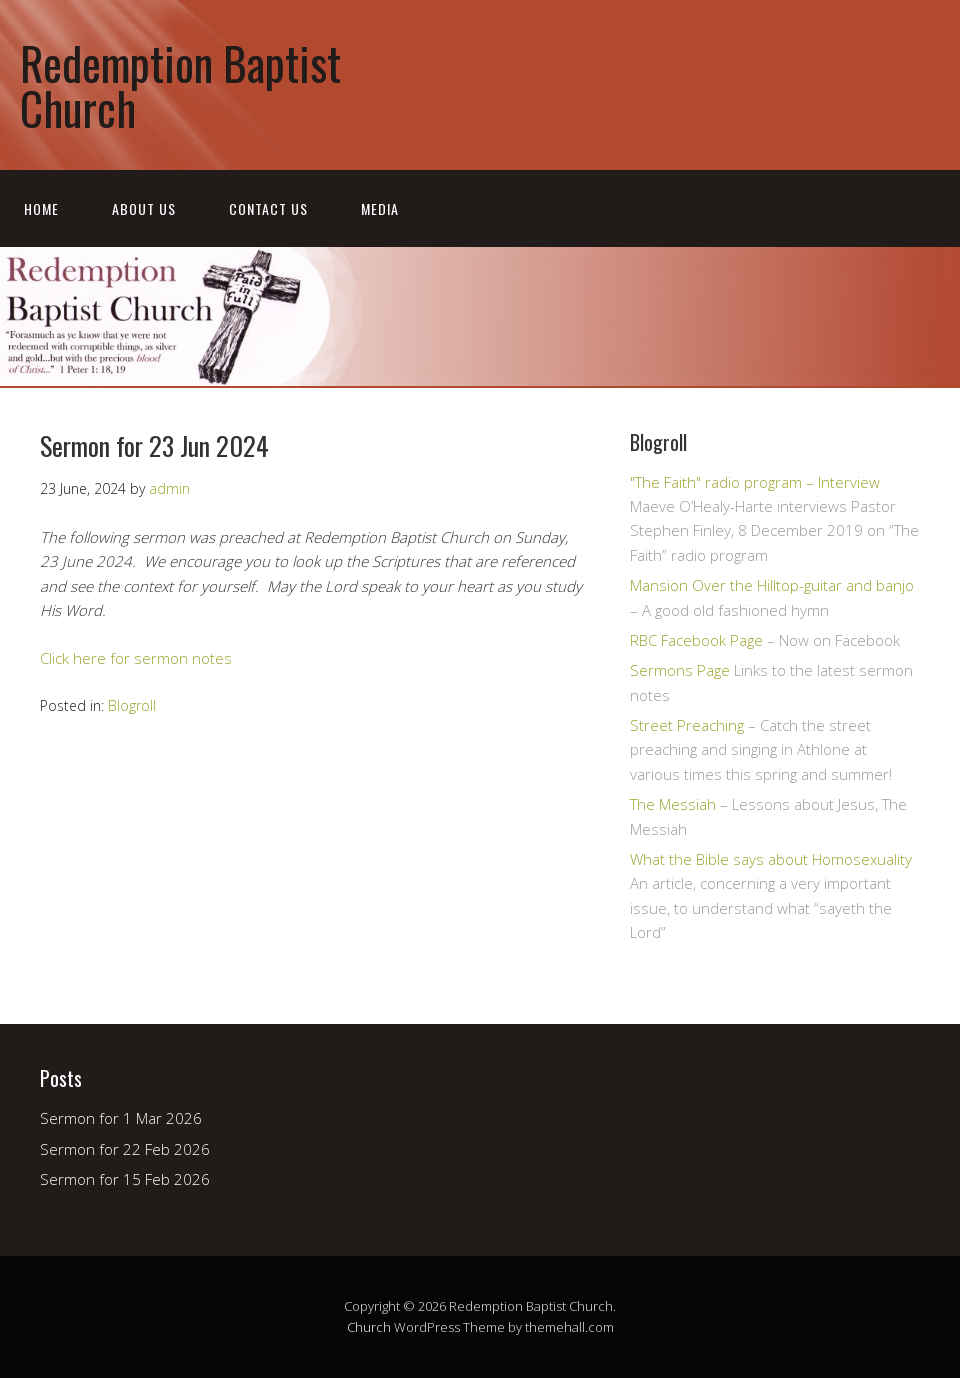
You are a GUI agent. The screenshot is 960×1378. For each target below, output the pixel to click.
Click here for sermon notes (136, 658)
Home (41, 208)
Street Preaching (687, 725)
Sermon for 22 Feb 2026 (125, 1149)
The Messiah (673, 804)
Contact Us (268, 208)
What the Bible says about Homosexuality (771, 859)
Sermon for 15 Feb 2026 (125, 1179)
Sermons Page (680, 670)
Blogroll (132, 705)
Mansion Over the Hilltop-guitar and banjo (772, 585)
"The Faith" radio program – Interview (755, 482)
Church (369, 1327)
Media (380, 208)
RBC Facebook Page (696, 640)
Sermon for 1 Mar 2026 (121, 1118)
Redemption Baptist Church (180, 85)
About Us (144, 208)
